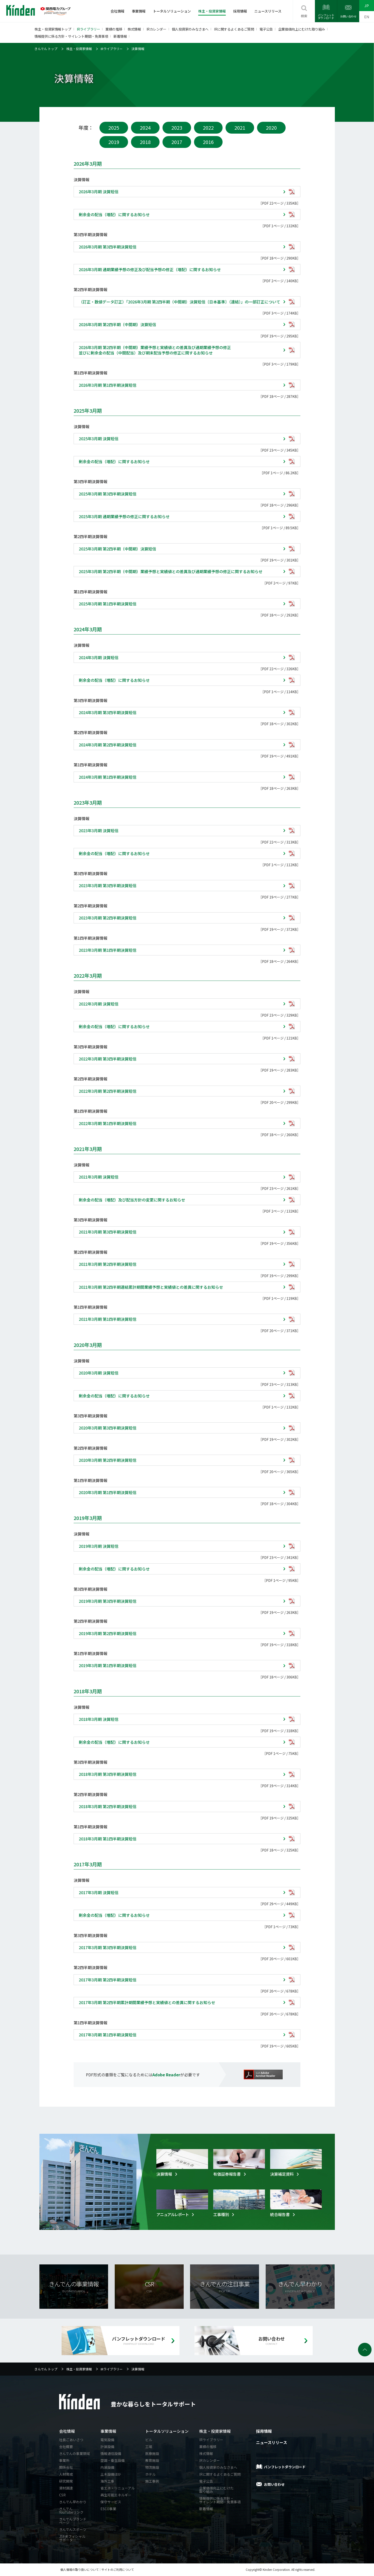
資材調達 (66, 2488)
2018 (145, 141)
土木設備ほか (110, 2474)
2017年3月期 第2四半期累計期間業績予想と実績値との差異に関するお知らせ (147, 2002)
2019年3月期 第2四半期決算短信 (107, 1633)
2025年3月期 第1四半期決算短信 (107, 604)
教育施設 (152, 2460)
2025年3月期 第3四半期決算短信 (107, 494)
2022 (208, 127)
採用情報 (240, 11)
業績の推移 (113, 29)
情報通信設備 (110, 2453)
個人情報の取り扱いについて (79, 2569)
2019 (113, 141)
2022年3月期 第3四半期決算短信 (107, 1059)
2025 (113, 127)
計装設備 (107, 2446)
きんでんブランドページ (72, 2521)
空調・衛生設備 (112, 2460)
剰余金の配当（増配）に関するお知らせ (114, 214)
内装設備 (107, 2467)
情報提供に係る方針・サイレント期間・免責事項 (71, 36)
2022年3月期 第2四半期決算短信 (107, 1091)
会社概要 (66, 2446)
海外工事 (107, 2481)
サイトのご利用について (117, 2569)
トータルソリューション (172, 11)
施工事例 (152, 2481)
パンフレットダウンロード (285, 2466)
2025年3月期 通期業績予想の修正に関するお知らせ (124, 516)
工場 (148, 2446)
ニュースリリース (267, 11)
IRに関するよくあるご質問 (234, 29)
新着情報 (120, 36)
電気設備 (107, 2439)
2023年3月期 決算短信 (98, 830)
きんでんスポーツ (72, 2529)
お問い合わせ (274, 2484)
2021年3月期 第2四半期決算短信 (107, 1264)
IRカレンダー (156, 29)
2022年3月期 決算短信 (98, 1004)
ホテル (150, 2474)
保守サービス (110, 2501)
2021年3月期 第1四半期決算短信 (107, 1319)
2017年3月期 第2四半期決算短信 (107, 1980)
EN (366, 16)
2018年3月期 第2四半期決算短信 (107, 1806)
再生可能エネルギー (115, 2494)
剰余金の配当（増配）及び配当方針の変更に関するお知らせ (132, 1200)
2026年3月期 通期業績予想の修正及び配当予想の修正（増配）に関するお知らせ (150, 269)
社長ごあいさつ (71, 2439)
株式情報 (134, 29)
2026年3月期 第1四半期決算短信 (107, 385)
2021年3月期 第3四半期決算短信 (107, 1232)
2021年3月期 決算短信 (98, 1177)
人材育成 (66, 2474)
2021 (239, 127)
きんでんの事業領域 (74, 2453)
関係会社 (66, 2467)
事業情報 (139, 11)
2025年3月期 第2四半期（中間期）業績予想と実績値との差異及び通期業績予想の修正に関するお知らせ (170, 571)
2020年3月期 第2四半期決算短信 (107, 1460)
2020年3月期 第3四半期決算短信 (107, 1428)
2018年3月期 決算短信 (98, 1719)
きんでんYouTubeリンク (71, 2510)
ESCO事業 (108, 2508)
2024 (145, 127)
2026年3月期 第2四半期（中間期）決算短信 (117, 324)
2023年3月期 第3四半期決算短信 (107, 885)
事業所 (64, 2460)
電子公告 (266, 29)
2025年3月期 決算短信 (98, 438)
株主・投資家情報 (212, 11)
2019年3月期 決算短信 (98, 1546)
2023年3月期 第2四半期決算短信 (107, 918)
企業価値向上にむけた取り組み (301, 29)
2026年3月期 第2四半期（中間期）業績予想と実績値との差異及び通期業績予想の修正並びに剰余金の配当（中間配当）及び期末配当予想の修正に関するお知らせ (155, 350)
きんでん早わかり (72, 2501)
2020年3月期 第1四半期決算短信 (107, 1492)
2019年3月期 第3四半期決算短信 (107, 1601)
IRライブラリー (88, 29)
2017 (176, 141)
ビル (148, 2439)
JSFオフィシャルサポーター (72, 2538)
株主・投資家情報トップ (52, 29)
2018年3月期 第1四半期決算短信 (107, 1839)
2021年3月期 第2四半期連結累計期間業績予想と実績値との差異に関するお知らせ (151, 1287)
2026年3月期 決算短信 (98, 191)
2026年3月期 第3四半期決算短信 (107, 247)
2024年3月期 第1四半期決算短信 (107, 777)
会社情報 (117, 11)
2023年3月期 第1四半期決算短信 (107, 950)
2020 (271, 127)
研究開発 (66, 2481)
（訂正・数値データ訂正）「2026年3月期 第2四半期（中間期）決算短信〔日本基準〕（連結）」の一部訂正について (179, 302)
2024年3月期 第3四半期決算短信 (107, 712)
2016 (208, 141)
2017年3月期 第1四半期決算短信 (107, 2035)
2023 (176, 127)
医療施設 (152, 2453)
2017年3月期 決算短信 (98, 1892)
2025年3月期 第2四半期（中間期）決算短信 (117, 549)
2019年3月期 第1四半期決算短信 (107, 1665)
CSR (62, 2494)
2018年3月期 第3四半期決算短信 (107, 1774)
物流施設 (152, 2467)
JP (366, 5)
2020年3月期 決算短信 (98, 1373)
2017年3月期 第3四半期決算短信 (107, 1947)
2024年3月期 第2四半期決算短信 (107, 745)
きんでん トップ (45, 48)
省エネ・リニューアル (117, 2488)
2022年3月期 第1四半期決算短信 (107, 1123)
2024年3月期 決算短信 (98, 657)
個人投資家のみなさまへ (190, 29)
